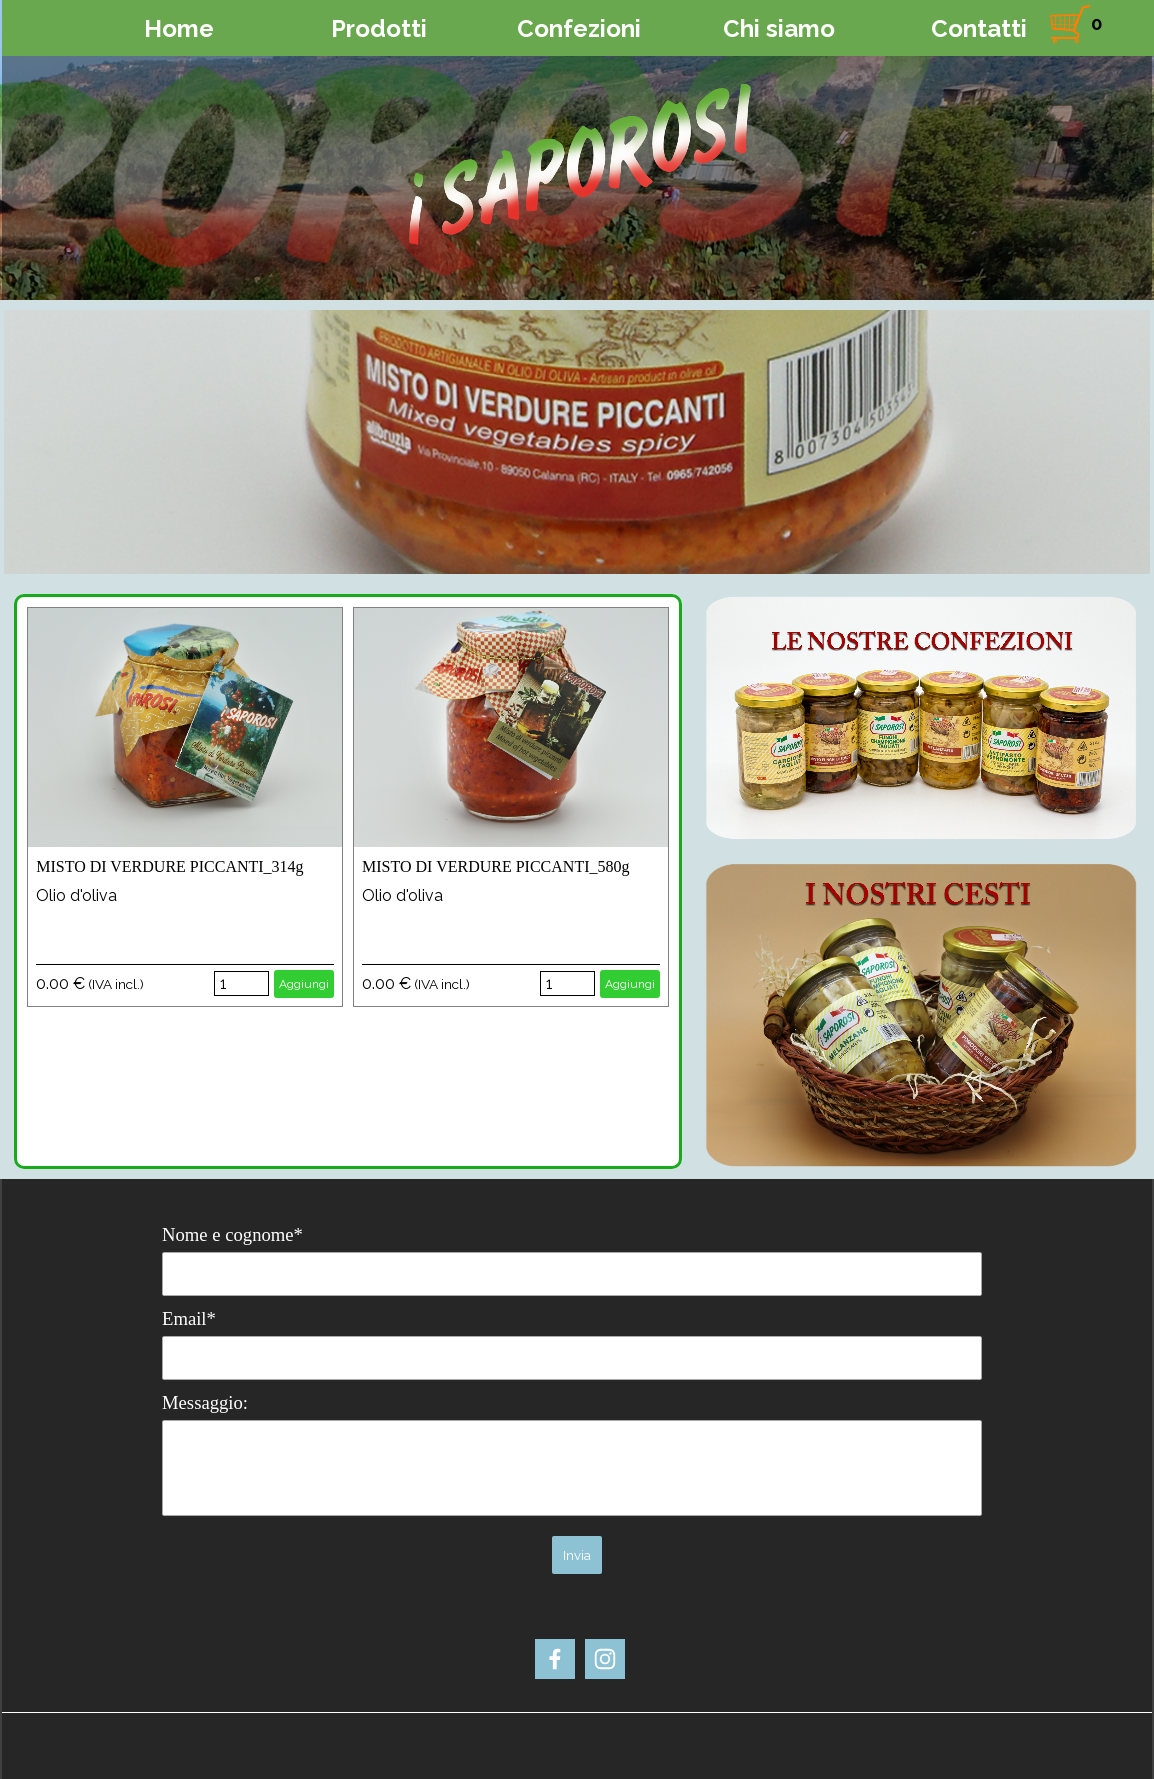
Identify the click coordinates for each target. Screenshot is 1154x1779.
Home (179, 28)
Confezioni (579, 28)
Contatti (979, 28)
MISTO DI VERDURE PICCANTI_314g (169, 866)
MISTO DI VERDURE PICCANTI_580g (495, 866)
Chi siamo (779, 28)
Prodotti (379, 28)
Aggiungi (304, 984)
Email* (189, 1318)
